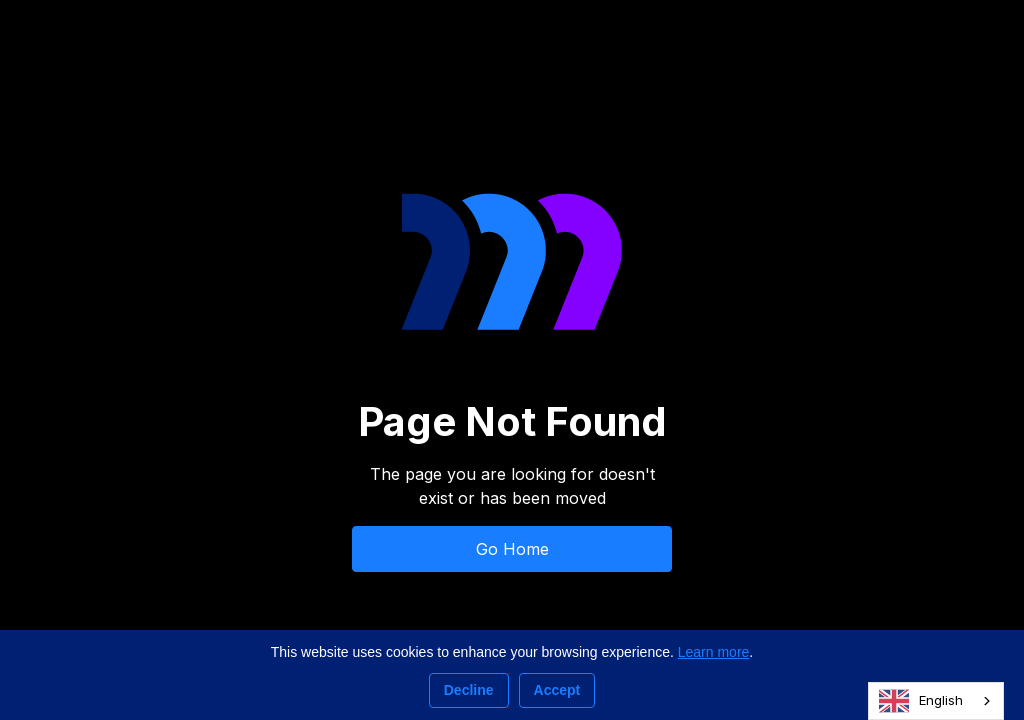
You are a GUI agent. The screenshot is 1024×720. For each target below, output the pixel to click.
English (921, 701)
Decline (469, 690)
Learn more (714, 652)
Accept (557, 690)
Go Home (512, 549)
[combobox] (936, 701)
